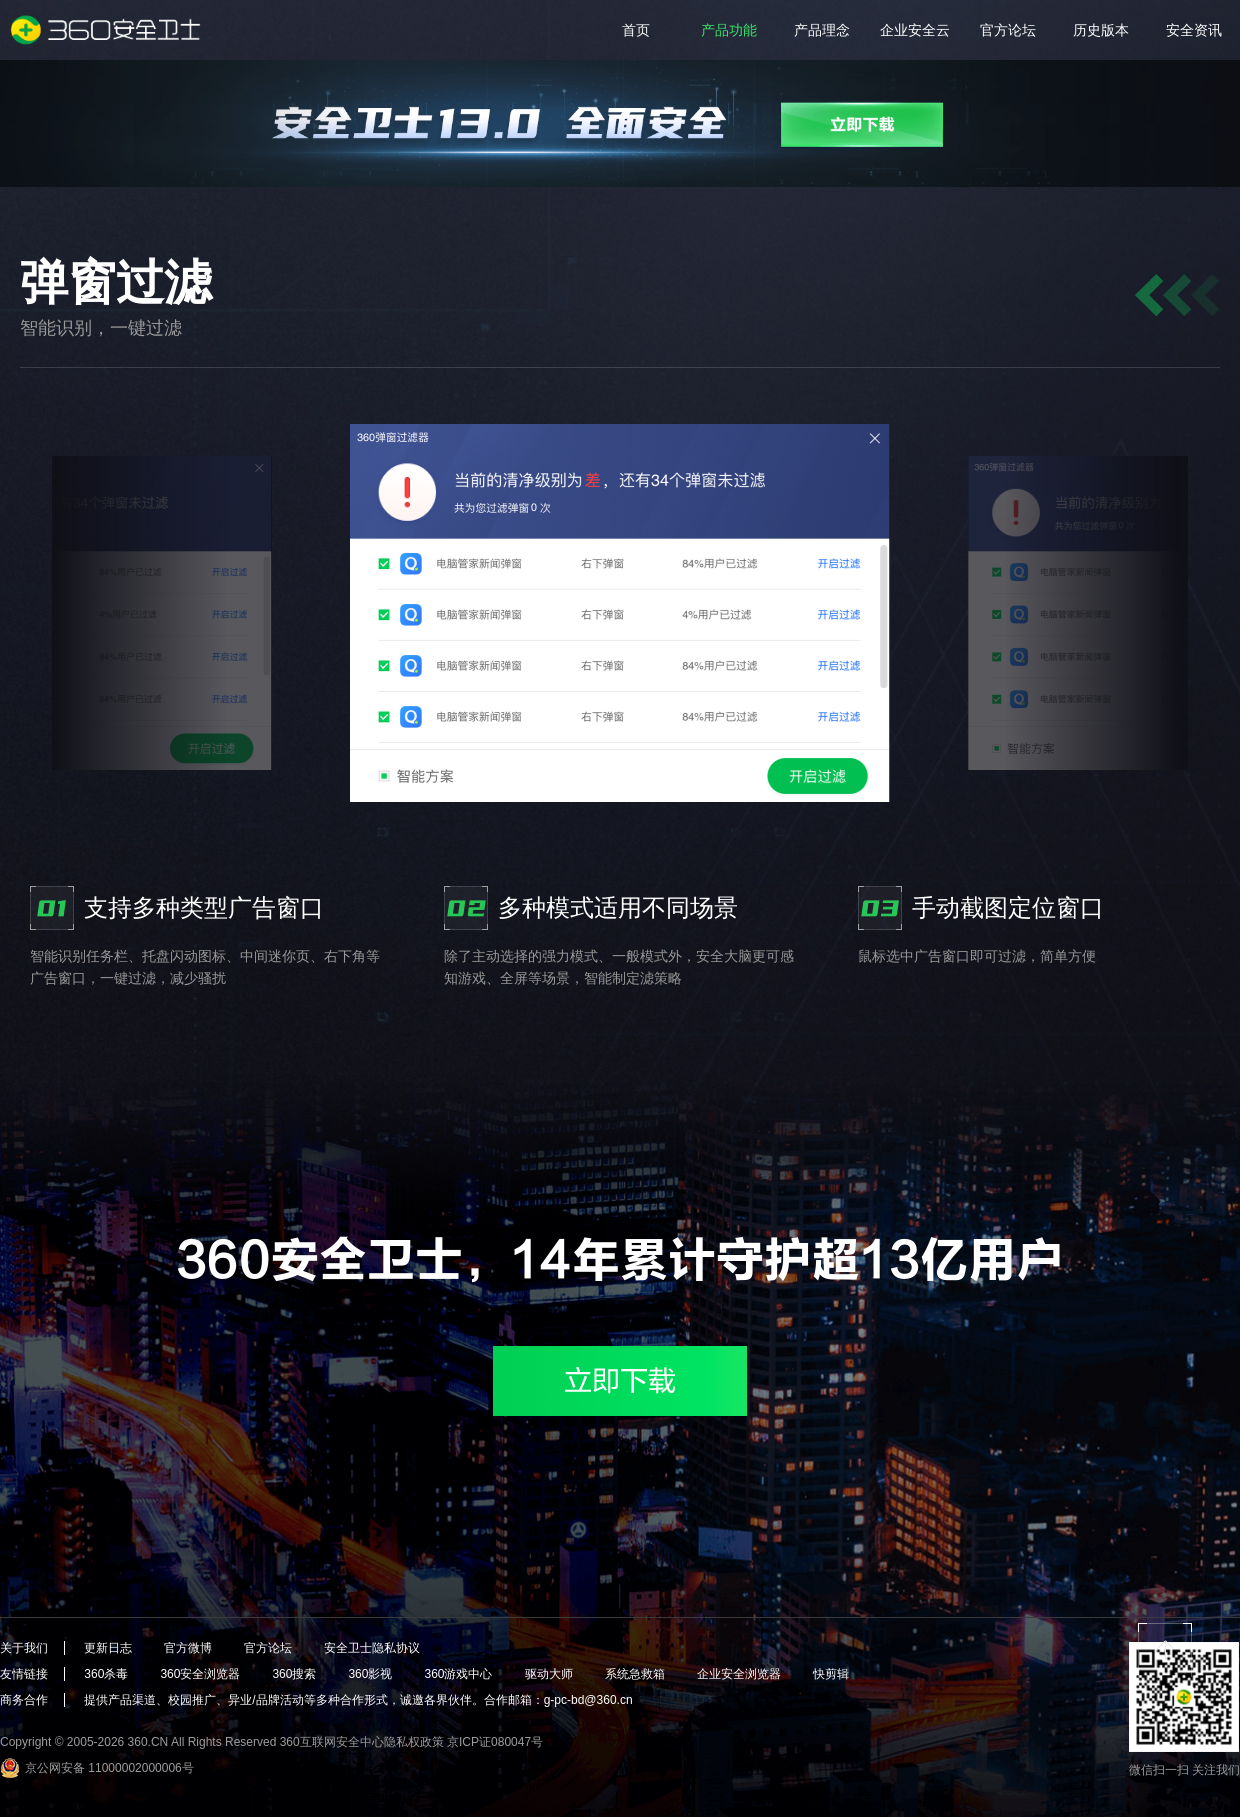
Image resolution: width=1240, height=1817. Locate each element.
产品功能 (729, 30)
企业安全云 (915, 30)
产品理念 (822, 30)
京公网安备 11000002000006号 (109, 1768)
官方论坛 (1008, 30)
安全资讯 (1194, 30)
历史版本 (1101, 30)
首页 (636, 30)
